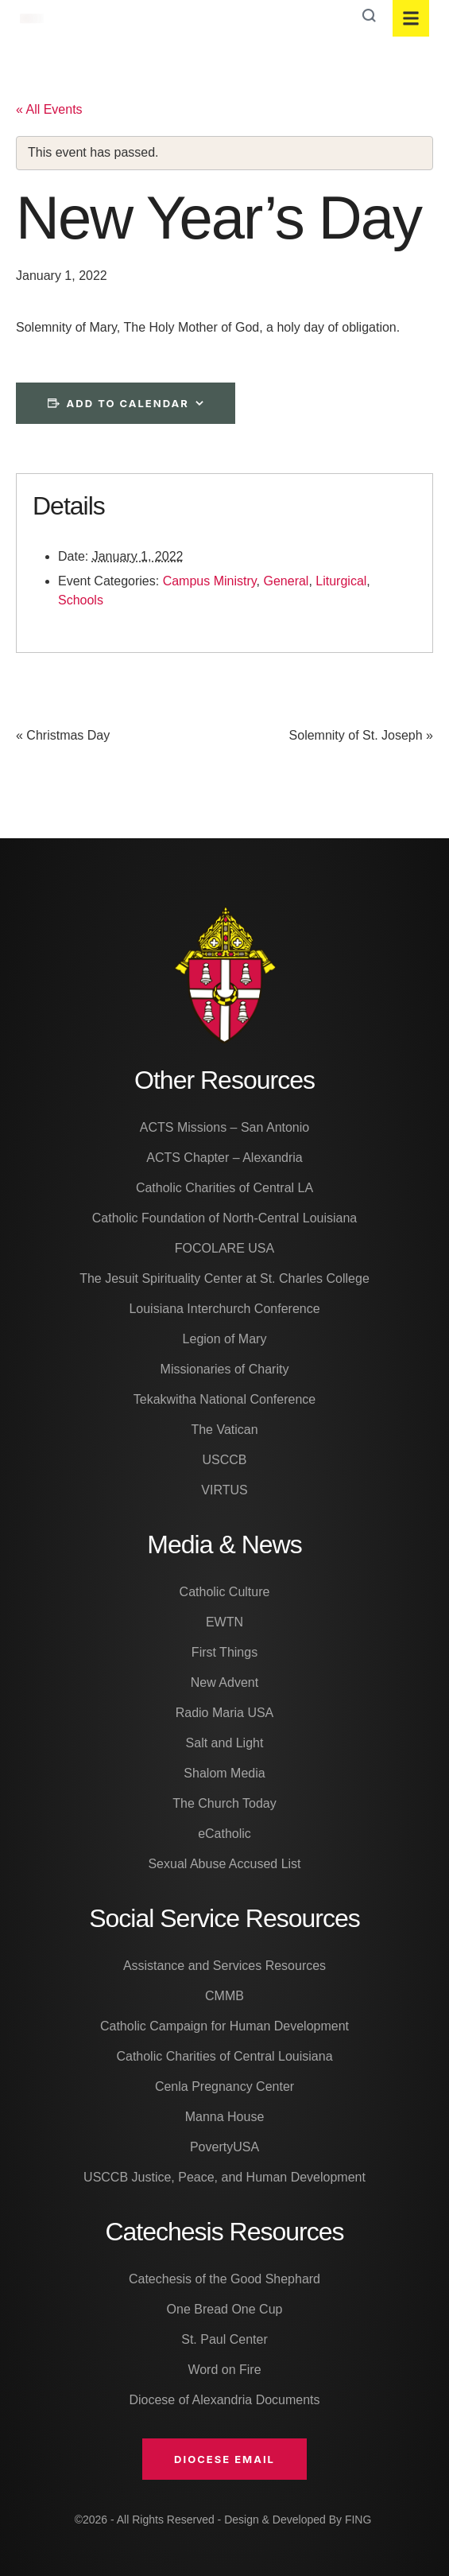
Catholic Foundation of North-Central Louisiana (225, 1218)
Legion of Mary (225, 1339)
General (285, 581)
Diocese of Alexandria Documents (224, 2400)
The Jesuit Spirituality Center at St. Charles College (224, 1278)
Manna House (225, 2116)
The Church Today (224, 1803)
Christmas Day (63, 736)
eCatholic (224, 1833)
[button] (224, 2459)
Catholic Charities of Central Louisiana (224, 2056)
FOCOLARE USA (224, 1248)
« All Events (49, 109)
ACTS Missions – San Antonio (224, 1127)
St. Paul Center (224, 2339)
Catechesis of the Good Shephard (224, 2279)
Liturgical (340, 581)
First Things (224, 1652)
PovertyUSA (224, 2147)
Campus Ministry (210, 581)
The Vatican (224, 1429)
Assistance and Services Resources (224, 1965)
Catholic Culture (225, 1592)
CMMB (224, 1996)
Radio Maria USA (225, 1712)
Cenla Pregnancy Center (224, 2086)
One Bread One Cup (225, 2309)
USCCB (224, 1460)
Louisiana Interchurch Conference (224, 1308)
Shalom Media (224, 1773)
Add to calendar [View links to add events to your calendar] (128, 403)
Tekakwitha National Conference (224, 1399)
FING (358, 2519)
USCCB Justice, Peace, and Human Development (224, 2177)
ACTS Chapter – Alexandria (224, 1157)
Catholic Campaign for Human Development (224, 2026)
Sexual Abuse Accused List (224, 1864)
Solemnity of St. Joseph (361, 736)
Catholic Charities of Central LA (224, 1188)
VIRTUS (224, 1490)
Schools (80, 600)
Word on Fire (224, 2369)
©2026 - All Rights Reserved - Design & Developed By (210, 2519)
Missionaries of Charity (225, 1369)
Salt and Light (225, 1743)
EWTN (224, 1622)
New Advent (224, 1682)
